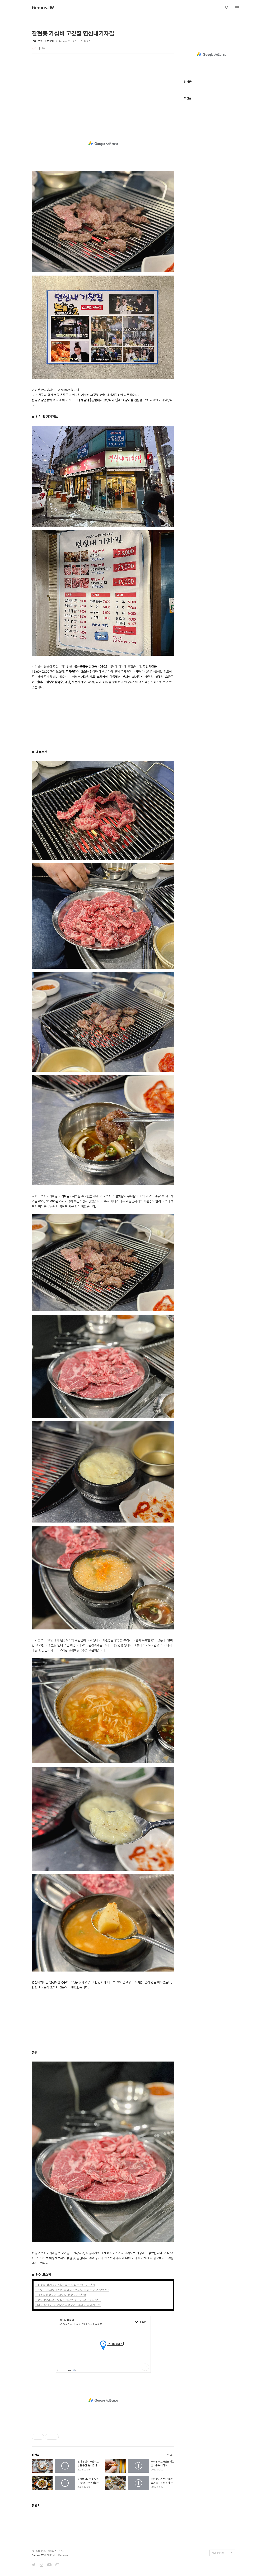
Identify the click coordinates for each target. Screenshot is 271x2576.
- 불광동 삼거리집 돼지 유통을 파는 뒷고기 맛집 (65, 2285)
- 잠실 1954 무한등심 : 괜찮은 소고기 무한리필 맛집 (68, 2300)
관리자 (61, 2551)
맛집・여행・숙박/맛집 (43, 41)
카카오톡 (52, 2551)
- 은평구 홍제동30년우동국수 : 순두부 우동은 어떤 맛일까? (72, 2290)
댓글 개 (36, 2505)
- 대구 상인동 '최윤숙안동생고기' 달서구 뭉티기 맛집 (68, 2305)
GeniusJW (43, 7)
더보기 (170, 2455)
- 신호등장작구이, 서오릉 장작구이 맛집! (60, 2295)
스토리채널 (41, 2551)
